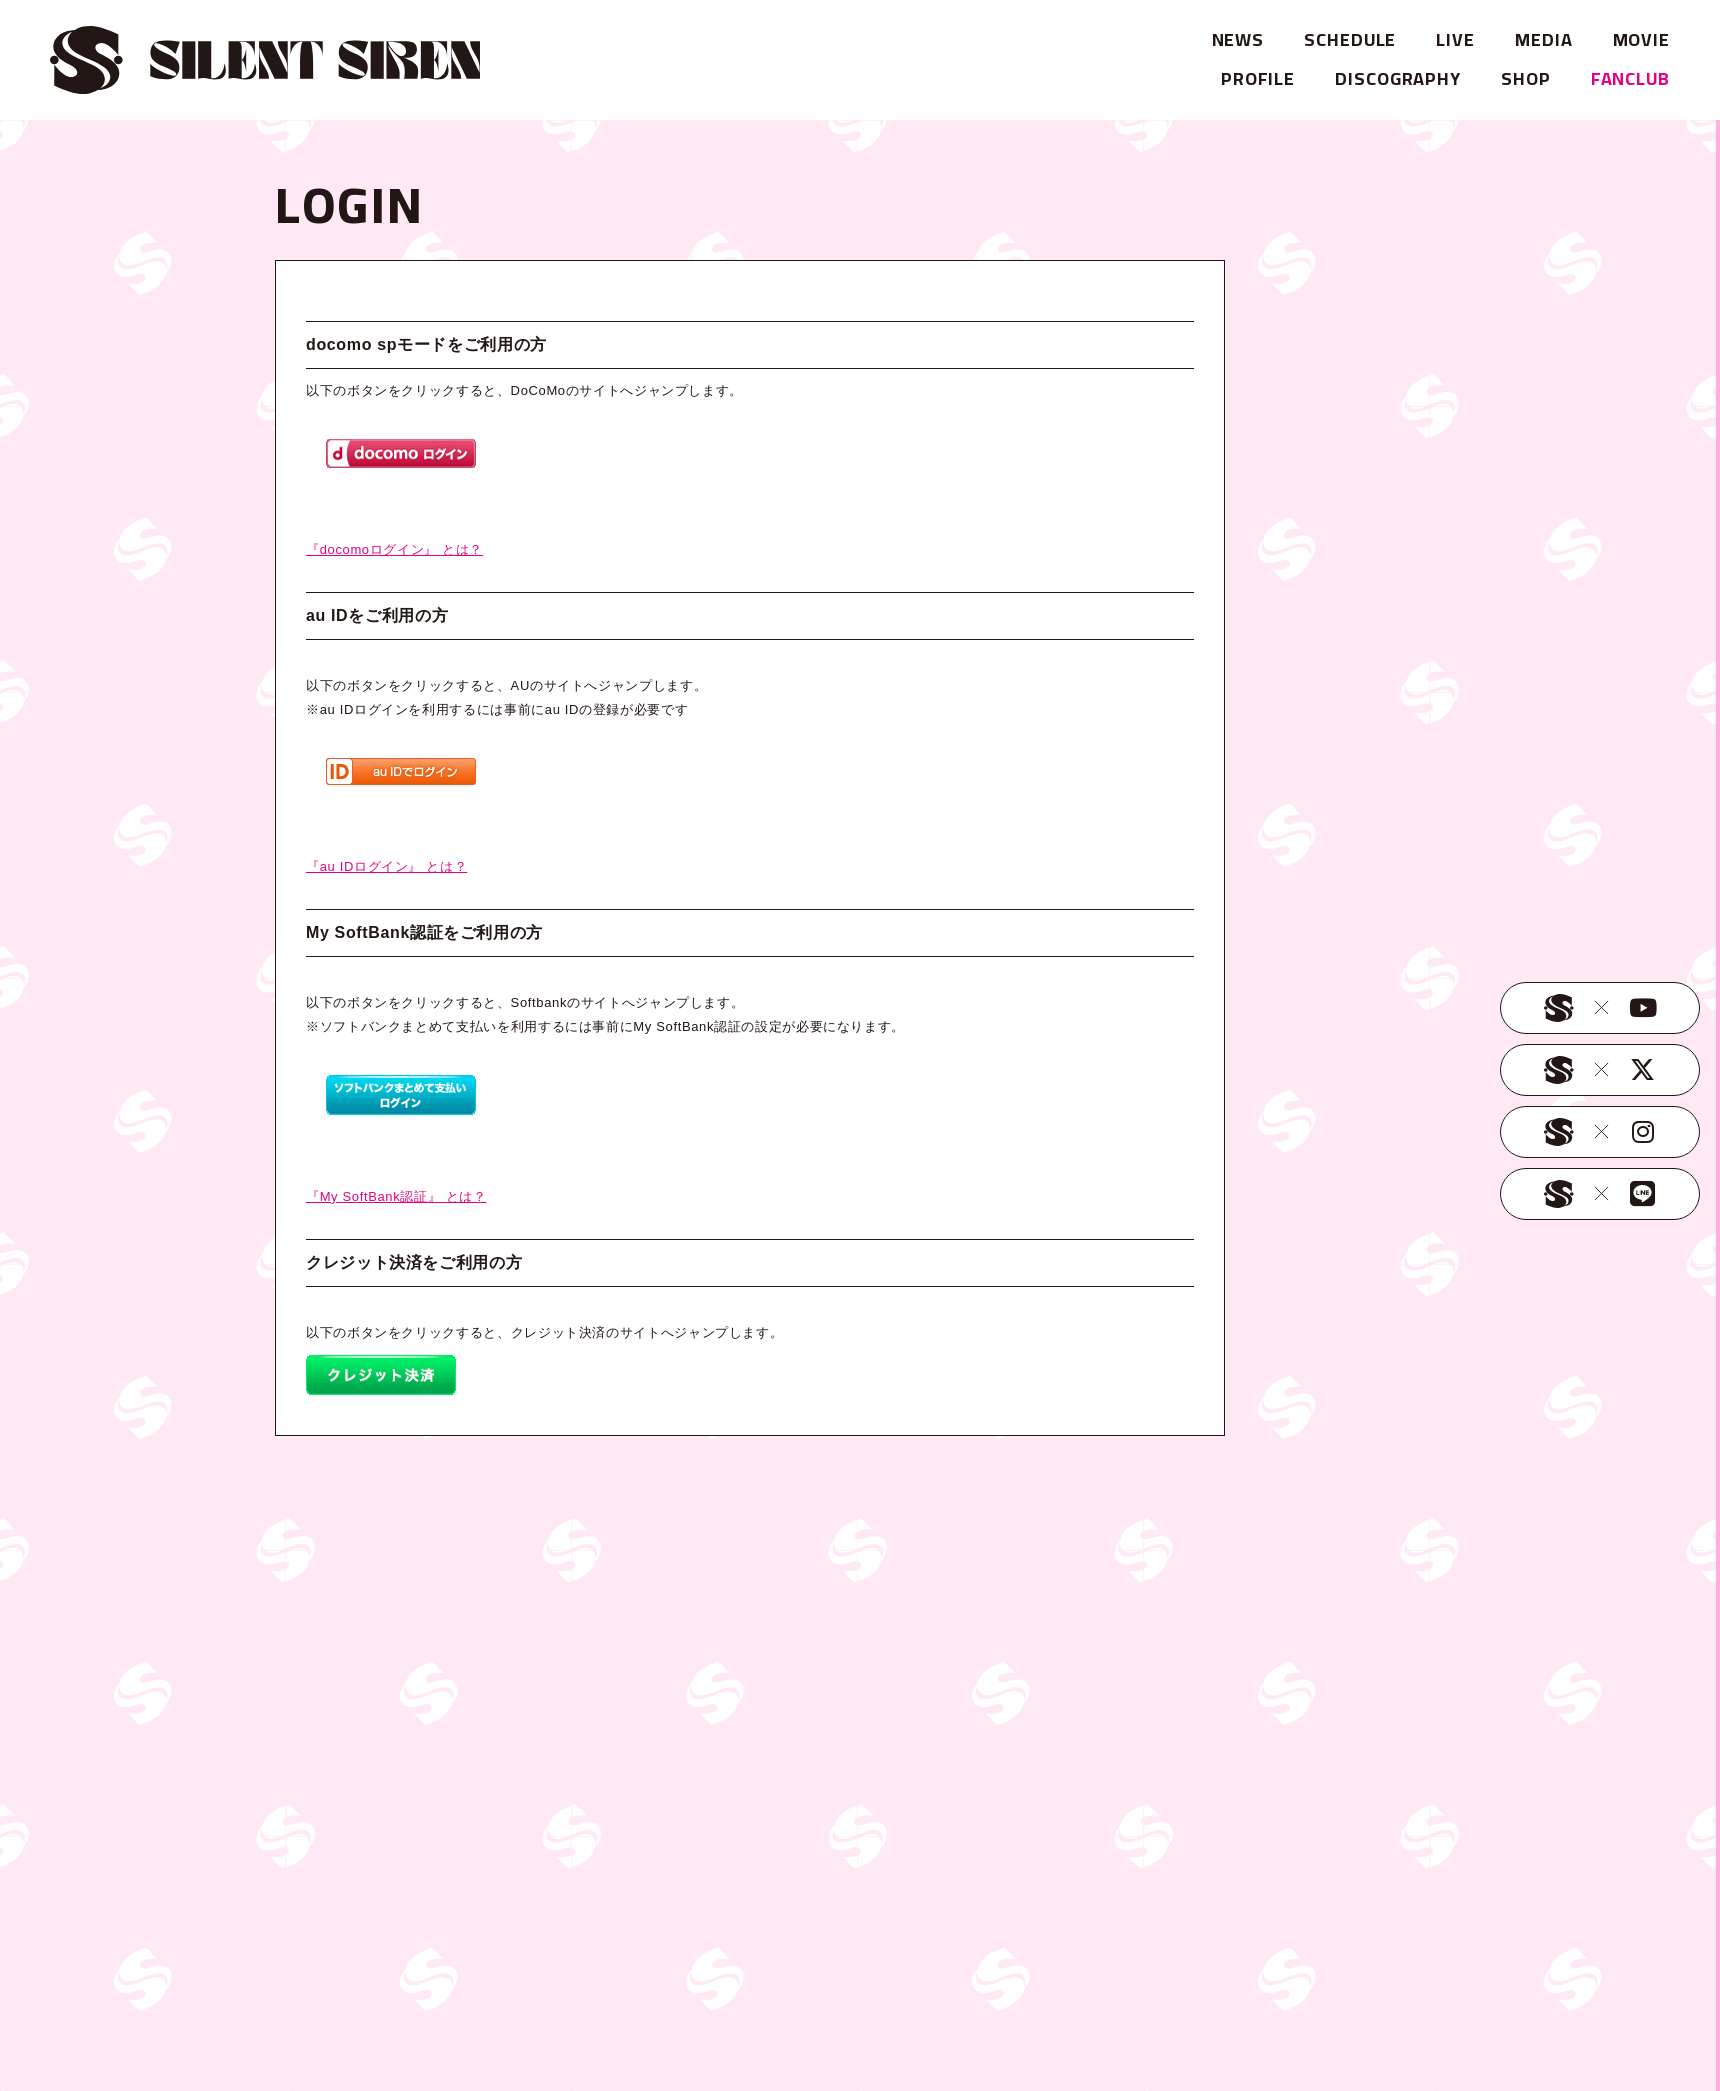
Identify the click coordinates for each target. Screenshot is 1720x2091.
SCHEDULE (1350, 39)
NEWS (1238, 39)
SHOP (1526, 78)
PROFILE (1258, 78)
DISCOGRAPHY (1398, 78)
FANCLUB (1630, 78)
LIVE (1455, 39)
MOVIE (1642, 39)
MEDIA (1544, 39)
